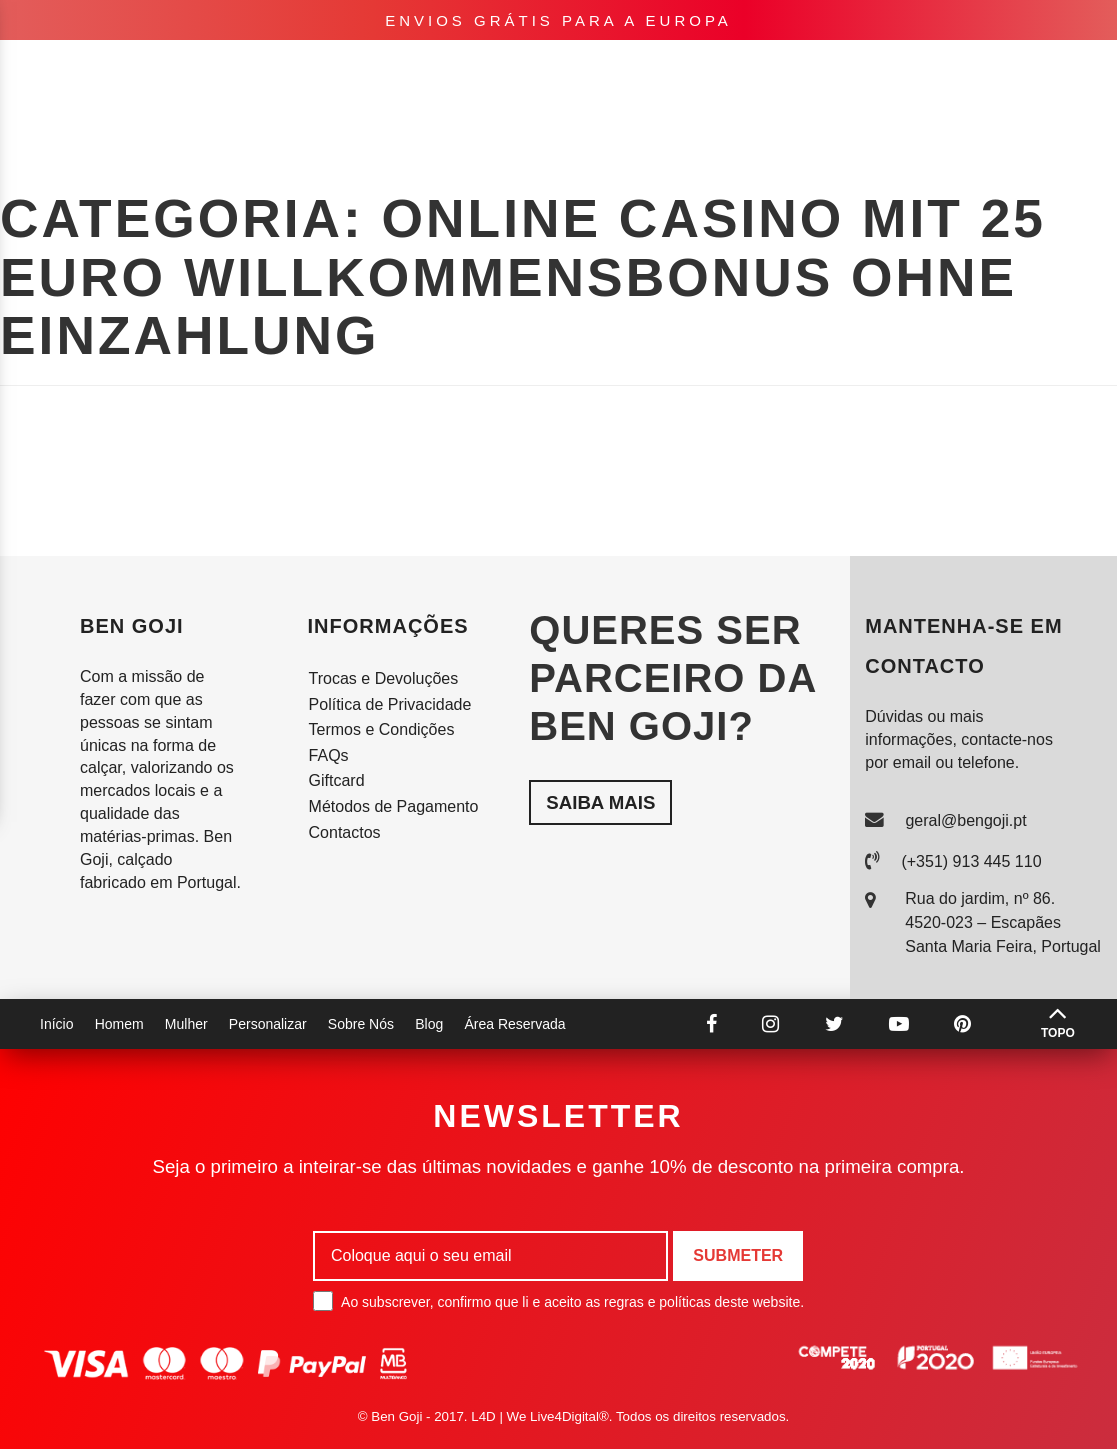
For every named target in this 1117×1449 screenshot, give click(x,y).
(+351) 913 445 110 (971, 861)
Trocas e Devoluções (384, 678)
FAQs (329, 755)
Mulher (166, 69)
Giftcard (337, 780)
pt (981, 69)
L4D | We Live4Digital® (540, 1416)
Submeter (738, 1255)
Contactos (345, 832)
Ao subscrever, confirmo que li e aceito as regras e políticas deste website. (558, 1301)
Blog (429, 1024)
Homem (91, 69)
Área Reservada (514, 1024)
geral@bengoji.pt (965, 820)
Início (56, 1024)
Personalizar (274, 69)
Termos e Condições (382, 729)
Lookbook (818, 69)
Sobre (911, 69)
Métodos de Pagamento (394, 806)
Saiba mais (600, 802)
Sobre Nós (361, 1024)
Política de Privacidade (390, 704)
